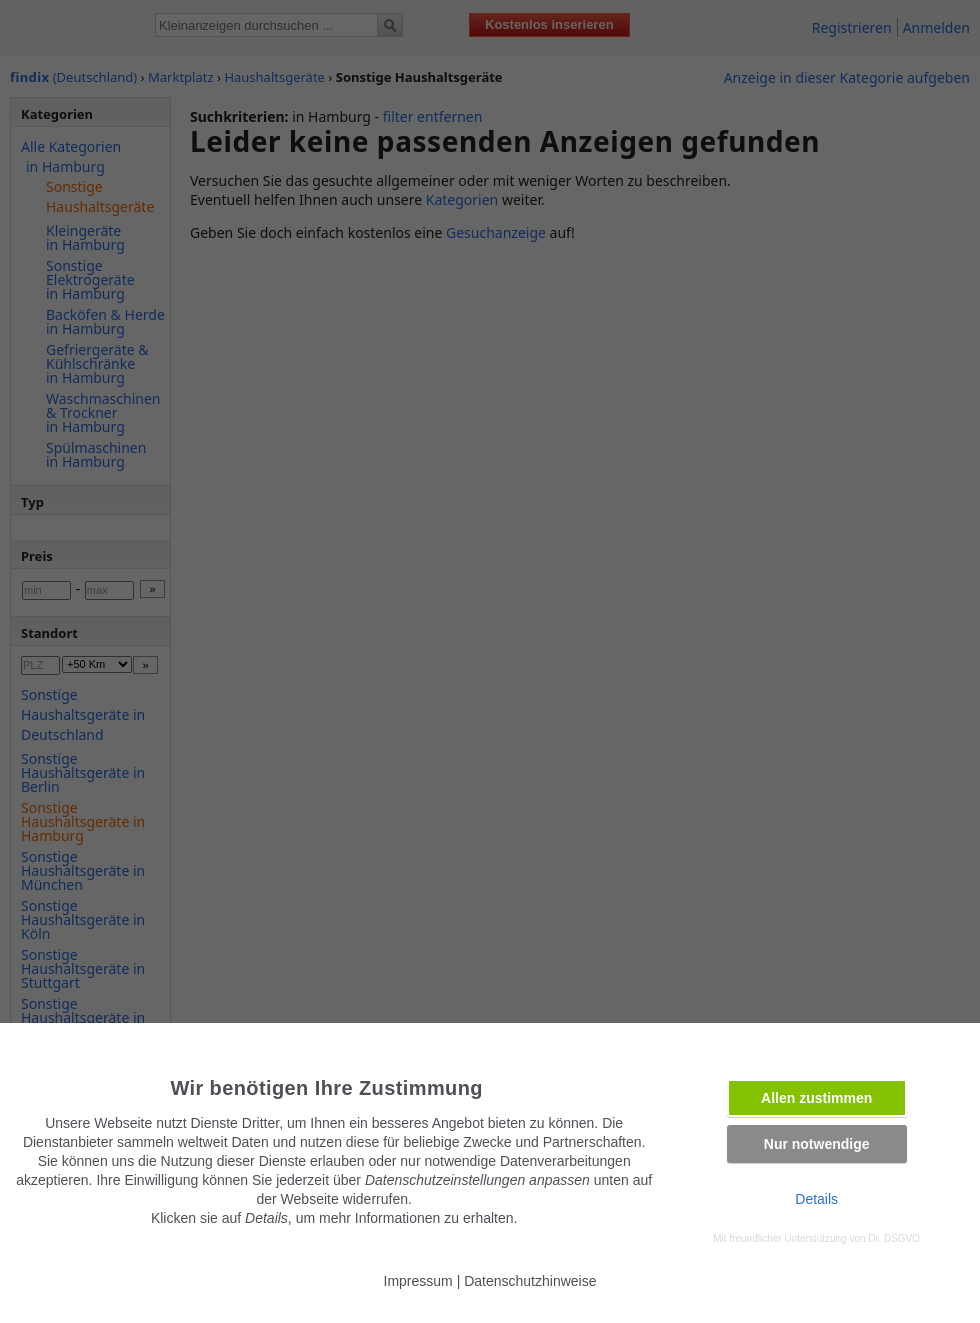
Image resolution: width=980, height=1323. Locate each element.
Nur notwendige (817, 1144)
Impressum (418, 1281)
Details (816, 1199)
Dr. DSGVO (894, 1238)
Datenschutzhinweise (530, 1281)
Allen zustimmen (816, 1098)
